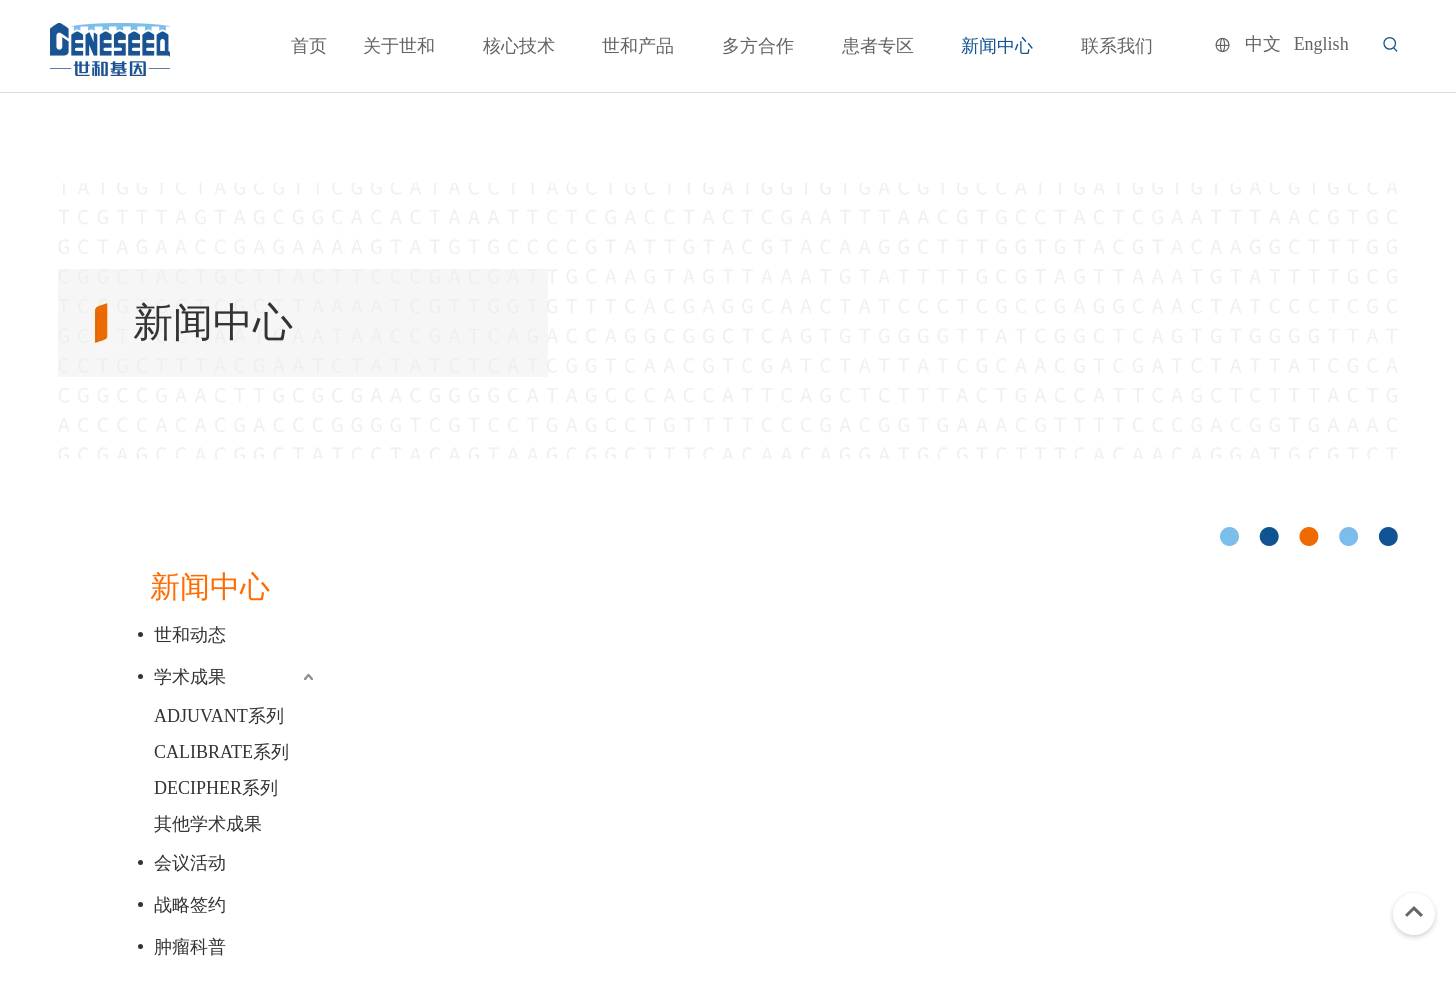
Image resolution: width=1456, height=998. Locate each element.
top (1414, 912)
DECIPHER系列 (216, 788)
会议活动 (190, 863)
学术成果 (190, 677)
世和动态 (190, 635)
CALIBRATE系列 (221, 752)
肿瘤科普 (190, 947)
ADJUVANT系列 (219, 716)
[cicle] (1309, 536)
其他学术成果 (208, 824)
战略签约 (190, 905)
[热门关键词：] (1391, 45)
